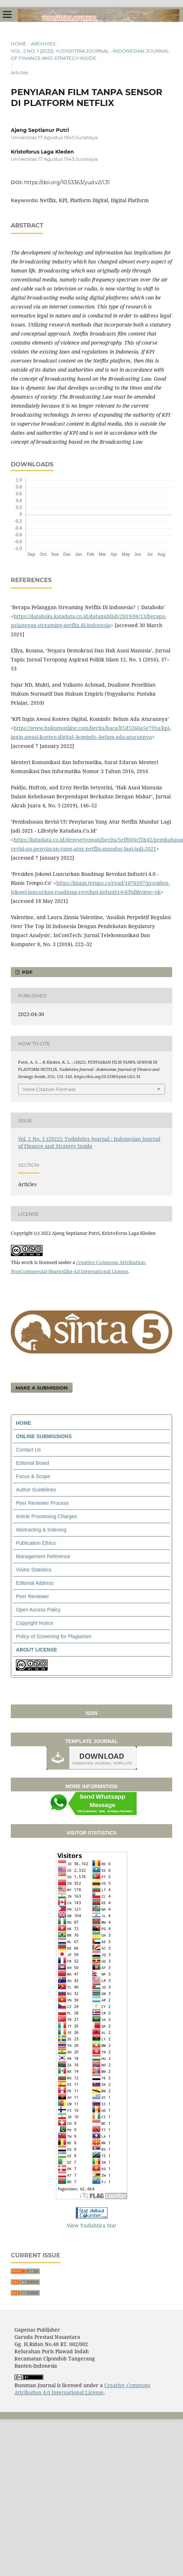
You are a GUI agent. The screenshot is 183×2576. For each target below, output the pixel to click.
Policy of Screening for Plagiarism (53, 1636)
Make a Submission (42, 1388)
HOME (23, 1423)
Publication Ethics (36, 1543)
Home (18, 43)
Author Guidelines (36, 1490)
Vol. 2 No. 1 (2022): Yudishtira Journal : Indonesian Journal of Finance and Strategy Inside (90, 54)
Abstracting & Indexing (41, 1530)
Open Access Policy (38, 1610)
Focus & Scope (33, 1476)
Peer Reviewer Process (42, 1503)
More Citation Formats (49, 1089)
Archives (43, 43)
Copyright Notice (34, 1623)
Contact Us (28, 1450)
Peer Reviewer (32, 1596)
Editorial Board (32, 1463)
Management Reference (43, 1556)
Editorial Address (35, 1583)
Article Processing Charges (46, 1516)
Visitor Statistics (34, 1570)
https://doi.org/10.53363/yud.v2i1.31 (67, 182)
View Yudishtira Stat (91, 2225)
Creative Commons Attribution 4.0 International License (82, 2389)
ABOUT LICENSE (36, 1650)
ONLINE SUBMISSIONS (44, 1436)
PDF (26, 972)
